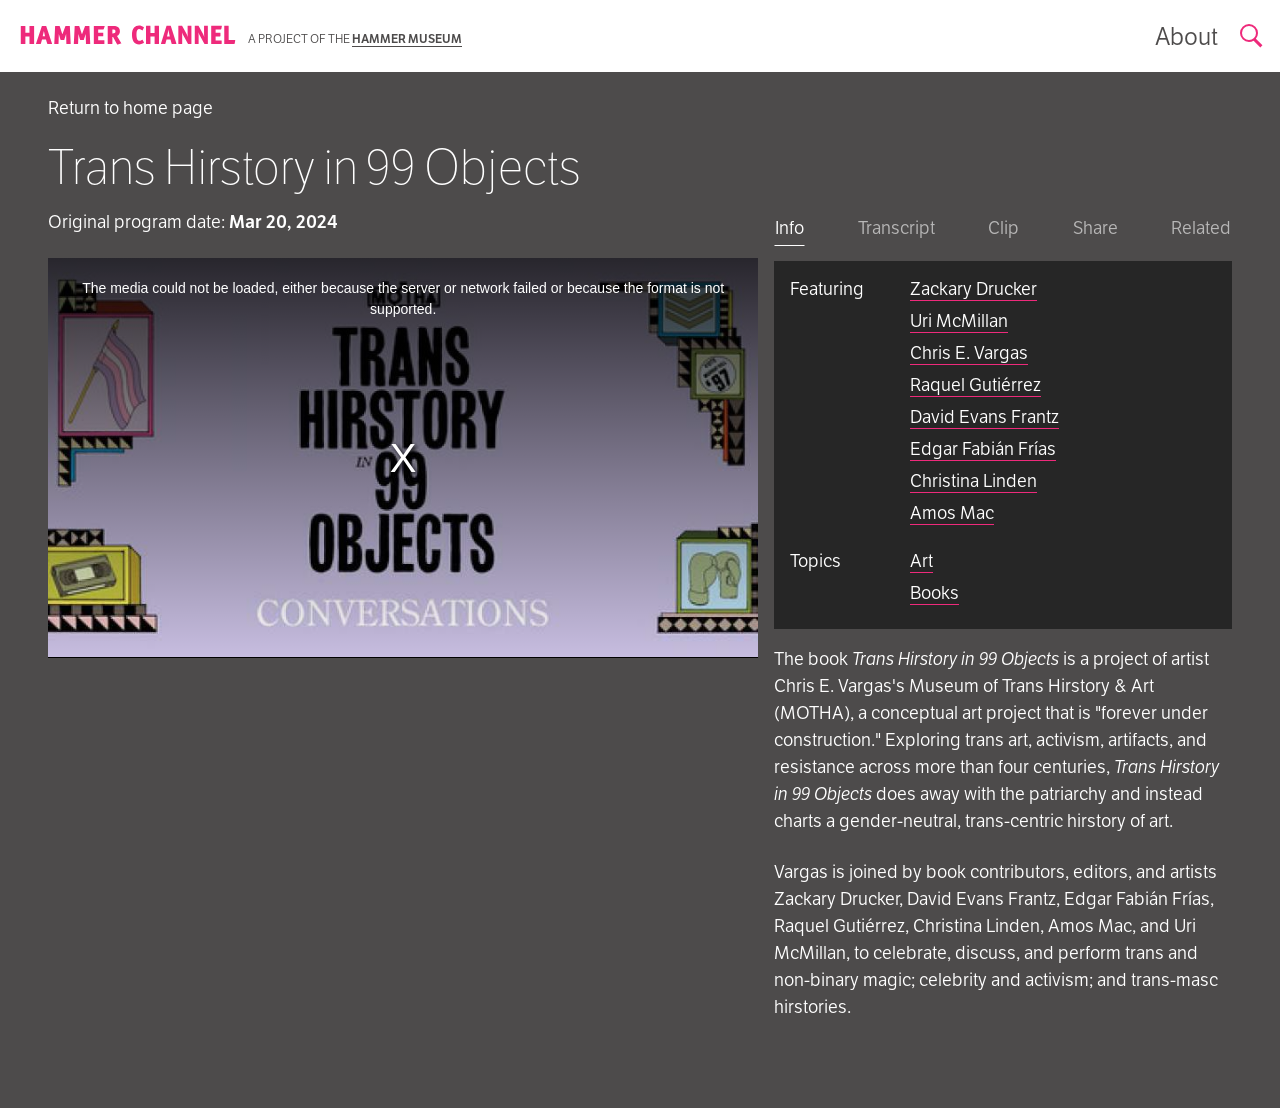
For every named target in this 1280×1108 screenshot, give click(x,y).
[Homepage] (128, 36)
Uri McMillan (959, 320)
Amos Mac (952, 512)
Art (921, 560)
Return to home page (130, 107)
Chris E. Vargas (969, 352)
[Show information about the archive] (1186, 36)
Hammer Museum (407, 38)
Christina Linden (973, 480)
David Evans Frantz (984, 416)
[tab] (789, 229)
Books (934, 592)
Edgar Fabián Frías (983, 448)
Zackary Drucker (973, 288)
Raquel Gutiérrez (975, 384)
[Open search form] (1252, 36)
